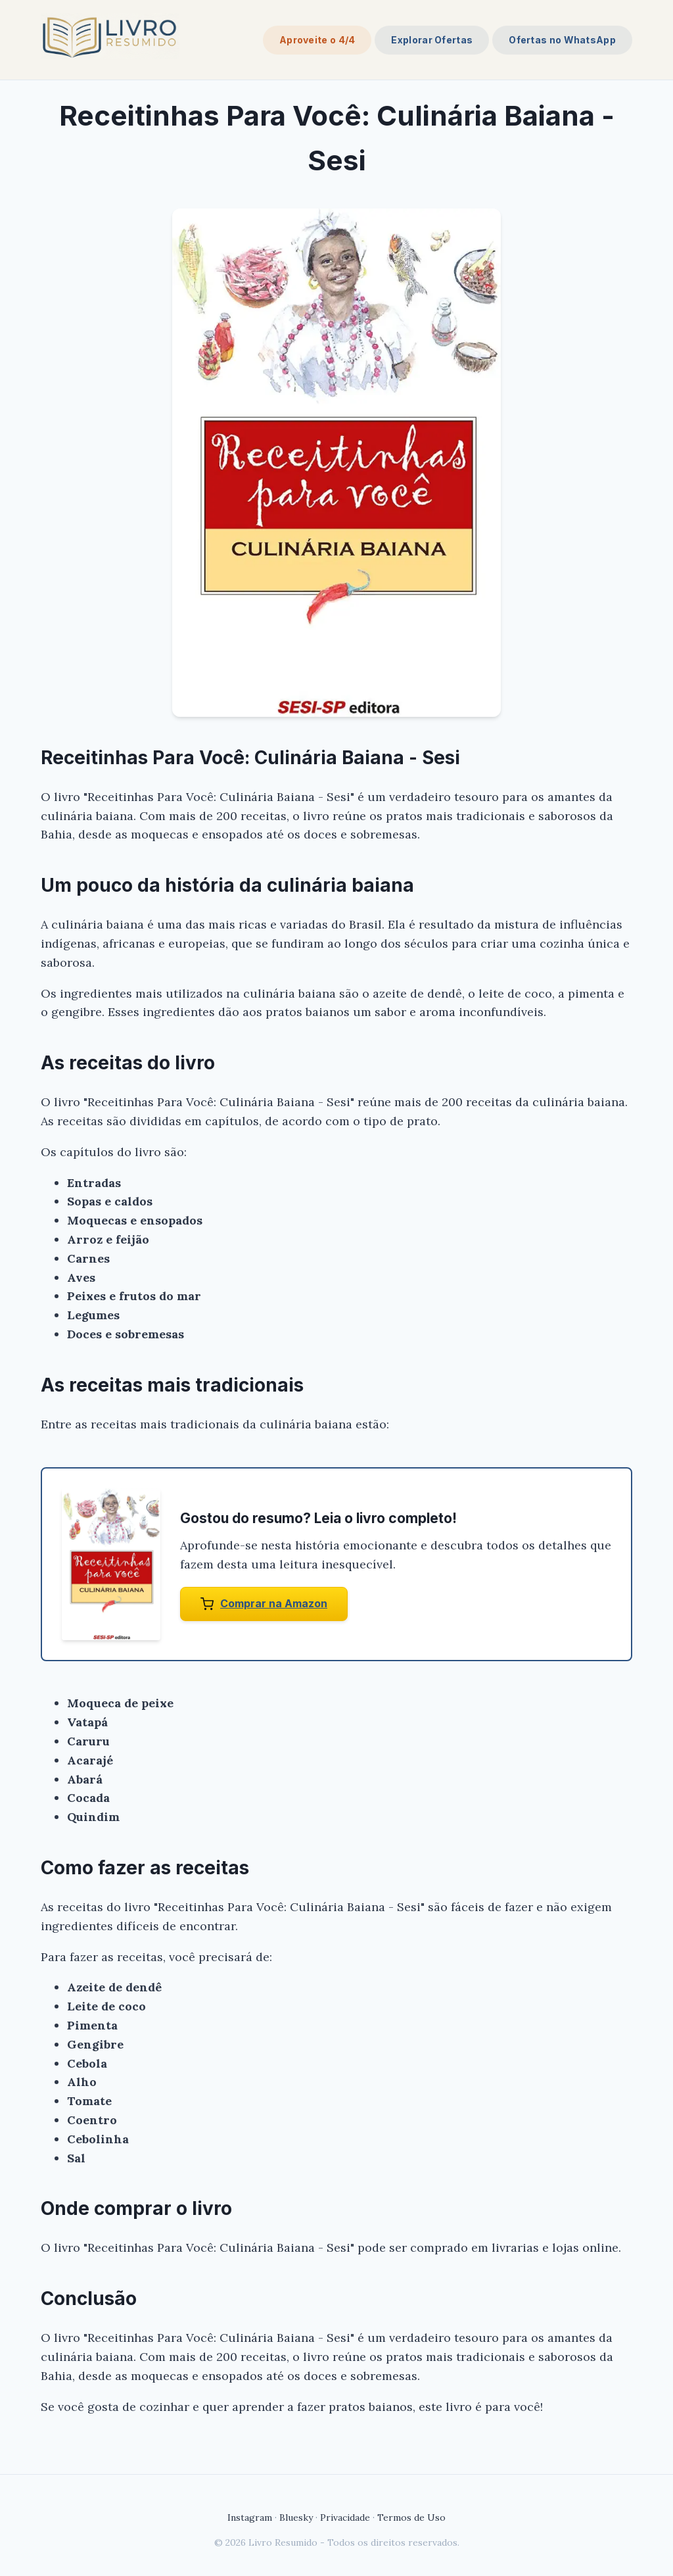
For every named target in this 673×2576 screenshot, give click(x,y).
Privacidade (345, 2517)
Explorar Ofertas (432, 39)
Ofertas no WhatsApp (562, 39)
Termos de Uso (411, 2517)
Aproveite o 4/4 (317, 39)
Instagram (249, 2517)
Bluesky (296, 2517)
